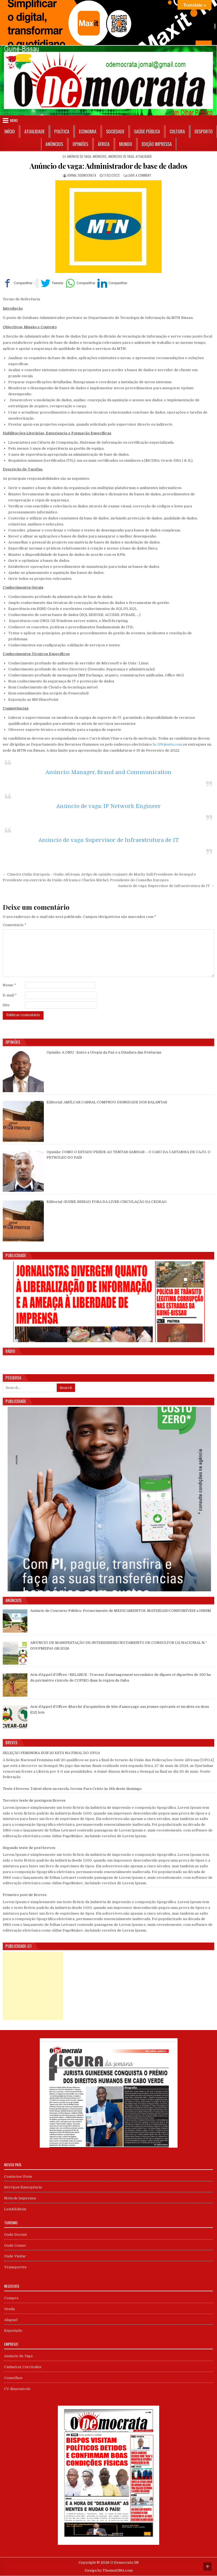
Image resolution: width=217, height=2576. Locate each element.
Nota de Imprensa (20, 2198)
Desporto (204, 131)
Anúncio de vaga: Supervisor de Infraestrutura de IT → (166, 886)
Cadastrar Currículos (22, 2367)
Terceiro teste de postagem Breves (34, 1801)
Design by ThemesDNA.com (109, 2571)
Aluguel (11, 2320)
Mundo (125, 144)
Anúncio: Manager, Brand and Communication (108, 772)
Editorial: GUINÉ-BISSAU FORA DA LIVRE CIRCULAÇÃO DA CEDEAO (107, 1202)
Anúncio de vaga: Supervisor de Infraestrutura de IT (108, 840)
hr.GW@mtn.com (167, 745)
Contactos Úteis (18, 2177)
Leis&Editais (15, 2209)
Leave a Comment (139, 175)
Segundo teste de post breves (29, 1848)
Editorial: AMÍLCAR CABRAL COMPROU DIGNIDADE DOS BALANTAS (107, 1102)
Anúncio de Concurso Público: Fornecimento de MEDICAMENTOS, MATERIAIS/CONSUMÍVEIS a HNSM (120, 1611)
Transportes (15, 2267)
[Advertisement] (33, 1986)
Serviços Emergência (23, 2187)
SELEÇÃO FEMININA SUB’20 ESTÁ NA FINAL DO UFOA (51, 1753)
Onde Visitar (15, 2256)
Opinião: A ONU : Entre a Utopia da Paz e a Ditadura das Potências (104, 1053)
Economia (87, 131)
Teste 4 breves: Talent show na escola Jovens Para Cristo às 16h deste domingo (72, 1789)
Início (9, 131)
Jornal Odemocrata (81, 175)
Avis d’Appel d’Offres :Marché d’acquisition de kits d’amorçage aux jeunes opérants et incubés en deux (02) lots (119, 1710)
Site (6, 1005)
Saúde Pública (147, 131)
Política (61, 131)
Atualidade (34, 131)
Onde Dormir (15, 2235)
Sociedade (115, 131)
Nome (9, 985)
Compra (11, 2298)
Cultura (177, 131)
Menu (14, 120)
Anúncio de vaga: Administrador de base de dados (108, 166)
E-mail (10, 995)
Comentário (14, 925)
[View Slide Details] (108, 22)
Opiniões (80, 144)
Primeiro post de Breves (25, 1895)
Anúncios (54, 144)
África (104, 144)
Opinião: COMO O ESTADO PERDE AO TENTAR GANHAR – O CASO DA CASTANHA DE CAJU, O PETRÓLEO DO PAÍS (128, 1155)
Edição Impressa (157, 144)
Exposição (13, 2331)
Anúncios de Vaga (121, 156)
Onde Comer (15, 2246)
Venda (9, 2309)
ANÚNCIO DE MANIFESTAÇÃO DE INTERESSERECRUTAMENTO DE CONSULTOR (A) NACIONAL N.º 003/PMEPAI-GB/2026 (118, 1646)
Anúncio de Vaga (79, 156)
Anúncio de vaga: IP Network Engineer (108, 806)
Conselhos (13, 2378)
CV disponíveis (17, 2389)
